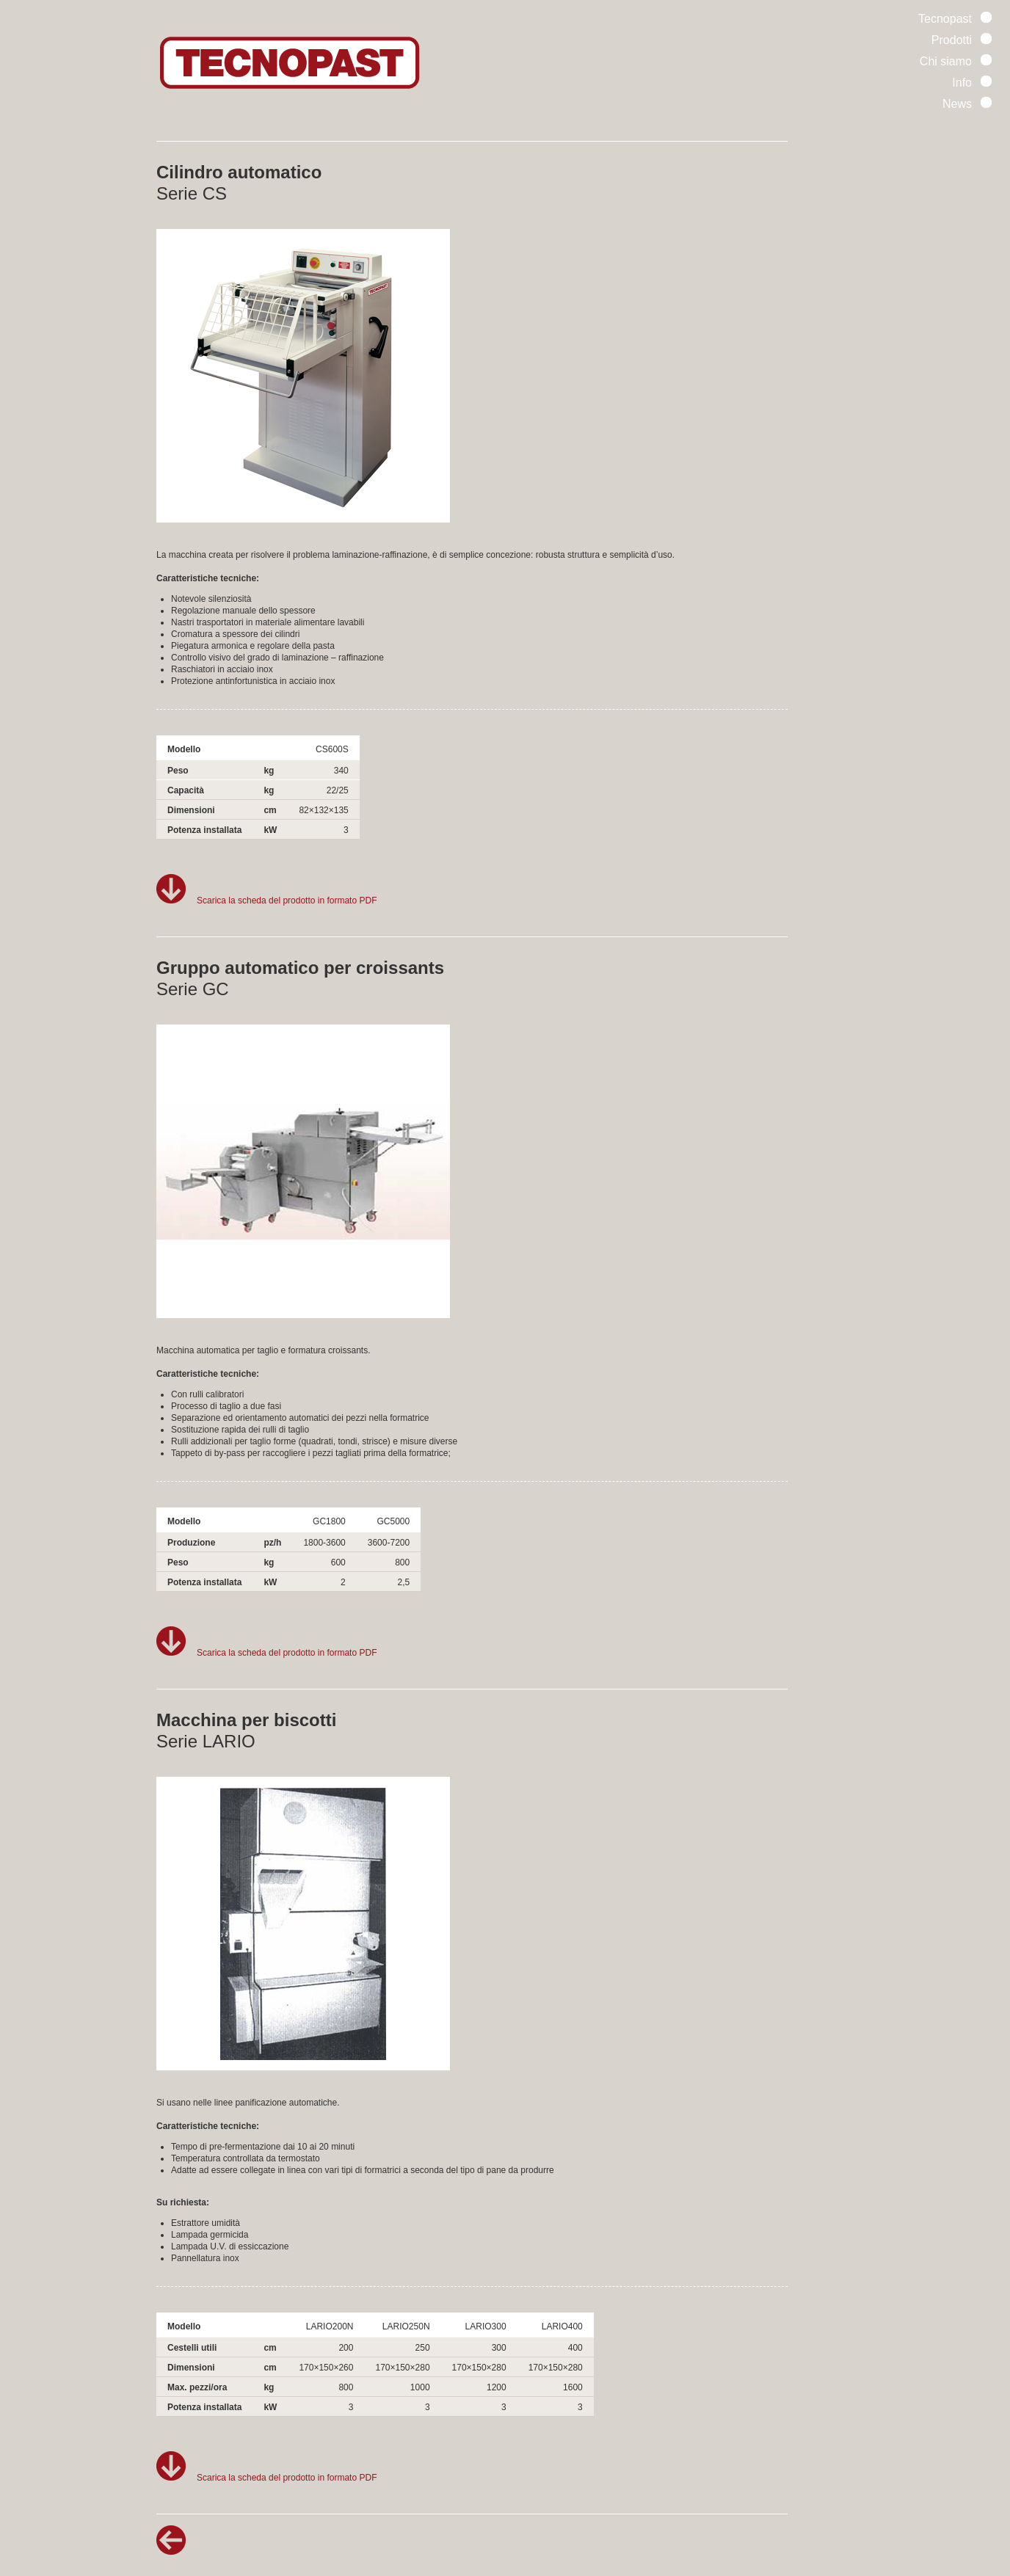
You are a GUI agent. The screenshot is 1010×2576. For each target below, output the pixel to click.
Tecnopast (955, 18)
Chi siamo (956, 61)
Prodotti (961, 40)
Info (972, 82)
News (967, 104)
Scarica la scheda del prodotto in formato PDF (266, 900)
